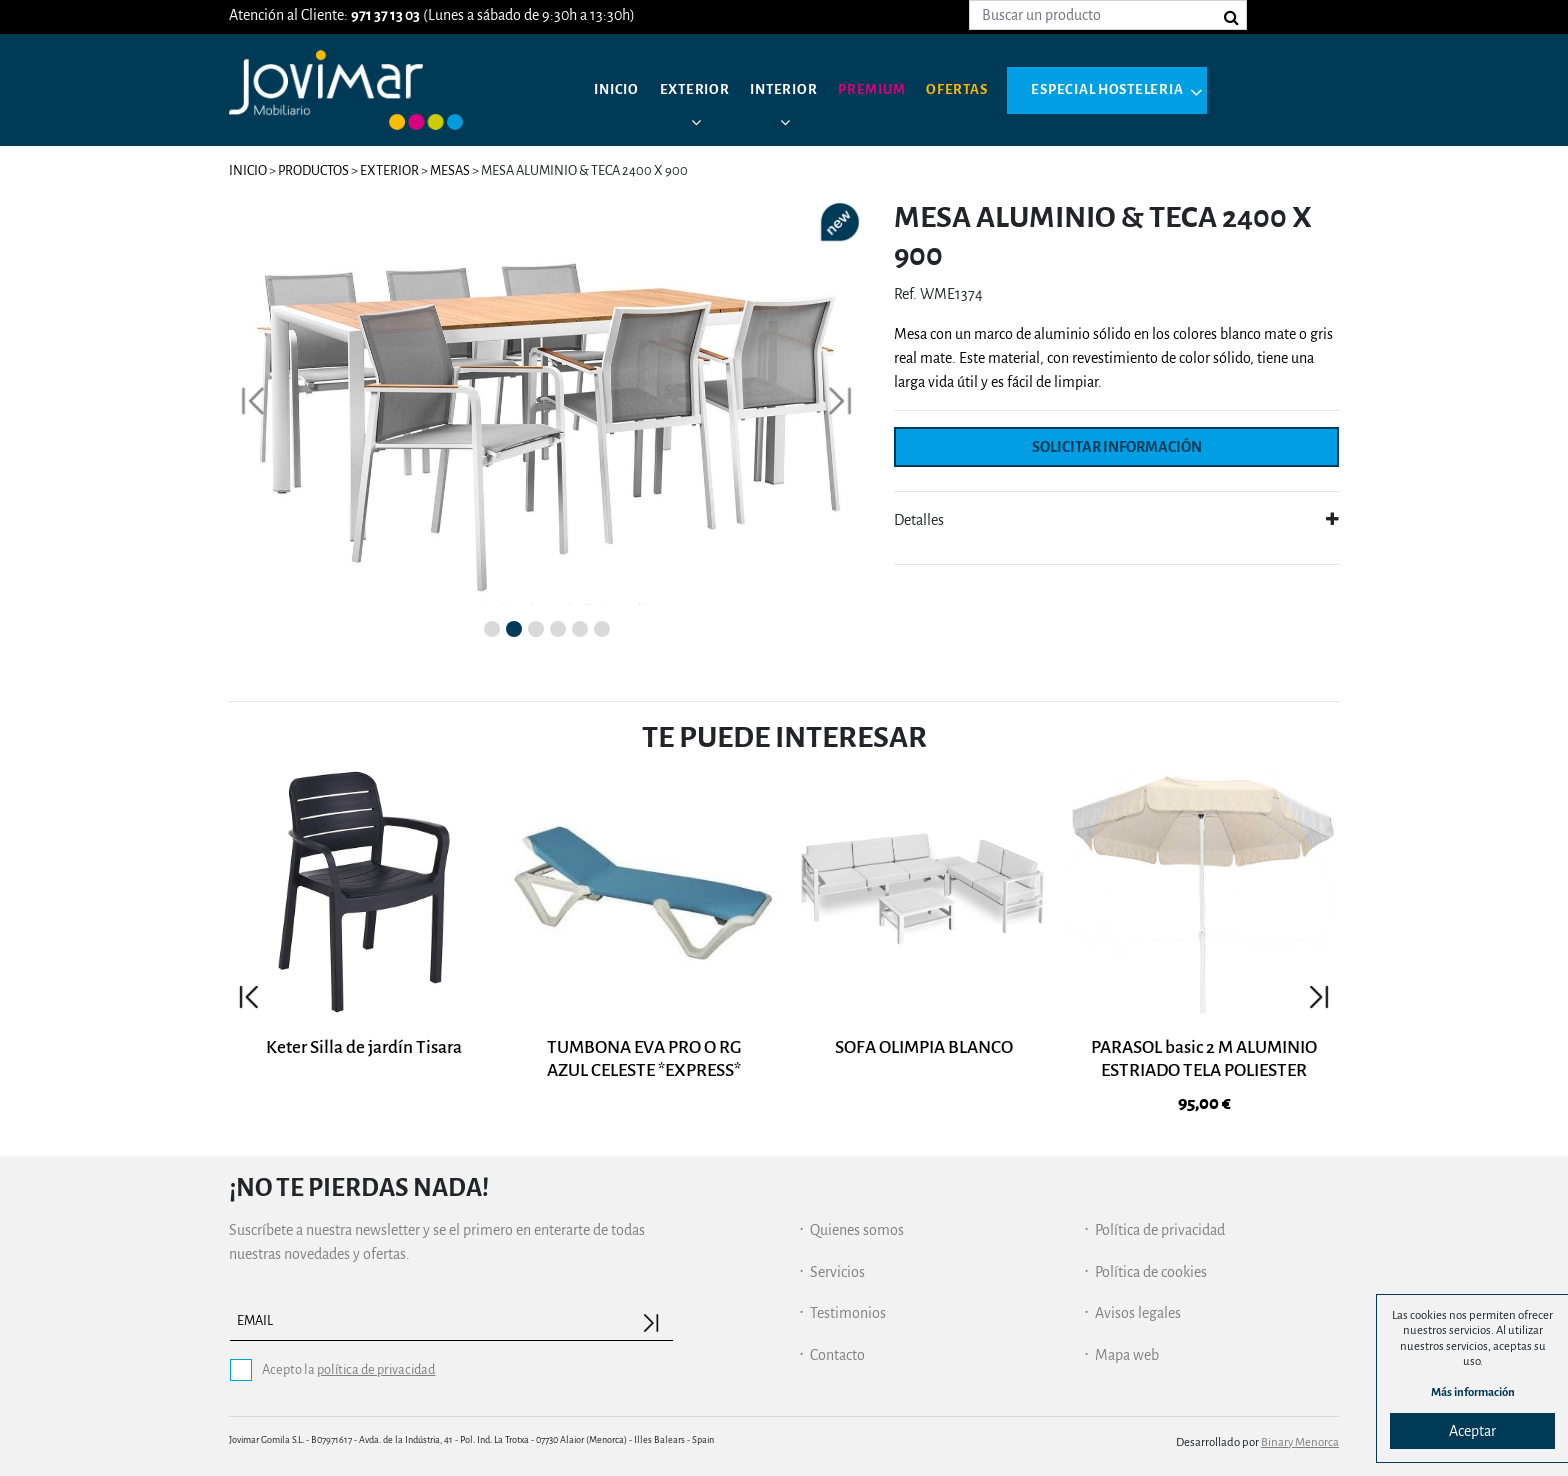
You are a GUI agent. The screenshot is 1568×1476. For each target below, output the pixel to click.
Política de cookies (1151, 1264)
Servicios (837, 1264)
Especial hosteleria (1134, 90)
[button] (253, 397)
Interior (793, 90)
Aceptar (1472, 1431)
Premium (886, 90)
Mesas (451, 170)
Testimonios (848, 1305)
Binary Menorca (1300, 1433)
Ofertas (976, 90)
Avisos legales (1138, 1305)
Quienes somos (857, 1222)
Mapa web (1127, 1347)
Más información (1473, 1392)
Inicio (618, 90)
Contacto (837, 1347)
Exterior (700, 90)
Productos (313, 170)
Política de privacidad (1160, 1222)
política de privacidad (376, 1361)
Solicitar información (1117, 447)
